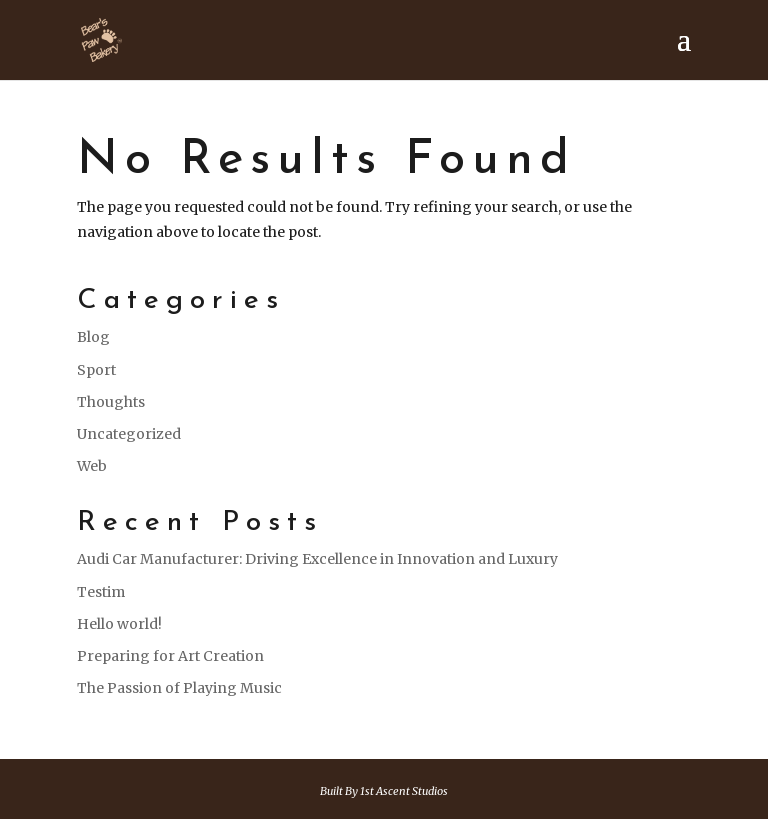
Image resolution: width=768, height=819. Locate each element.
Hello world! (119, 624)
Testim (101, 592)
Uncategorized (129, 434)
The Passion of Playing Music (179, 688)
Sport (96, 370)
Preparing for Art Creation (170, 656)
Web (92, 466)
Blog (93, 337)
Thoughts (111, 402)
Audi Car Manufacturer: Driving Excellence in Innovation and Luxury (317, 559)
